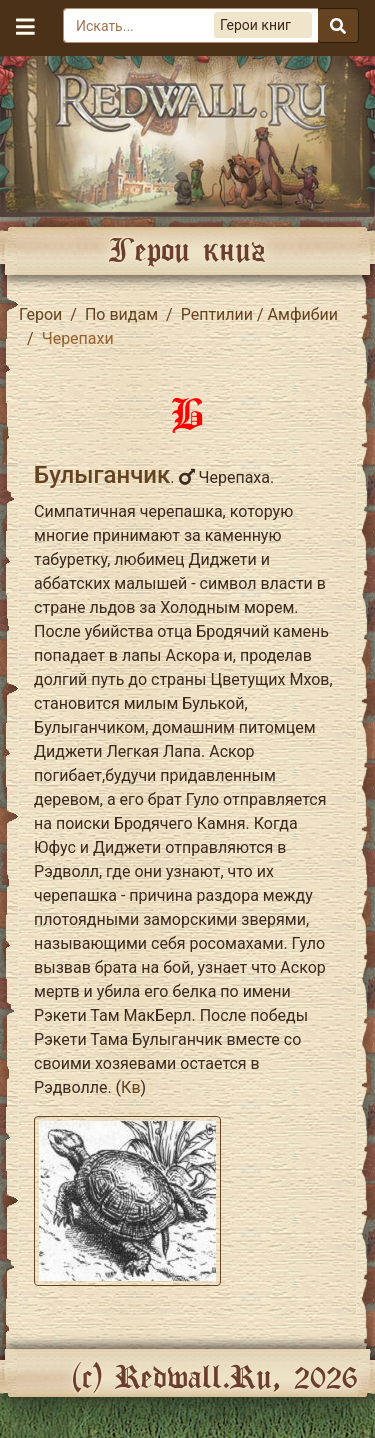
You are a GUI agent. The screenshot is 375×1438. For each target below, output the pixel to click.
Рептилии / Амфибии (259, 314)
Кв (130, 1087)
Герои (40, 314)
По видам (121, 314)
